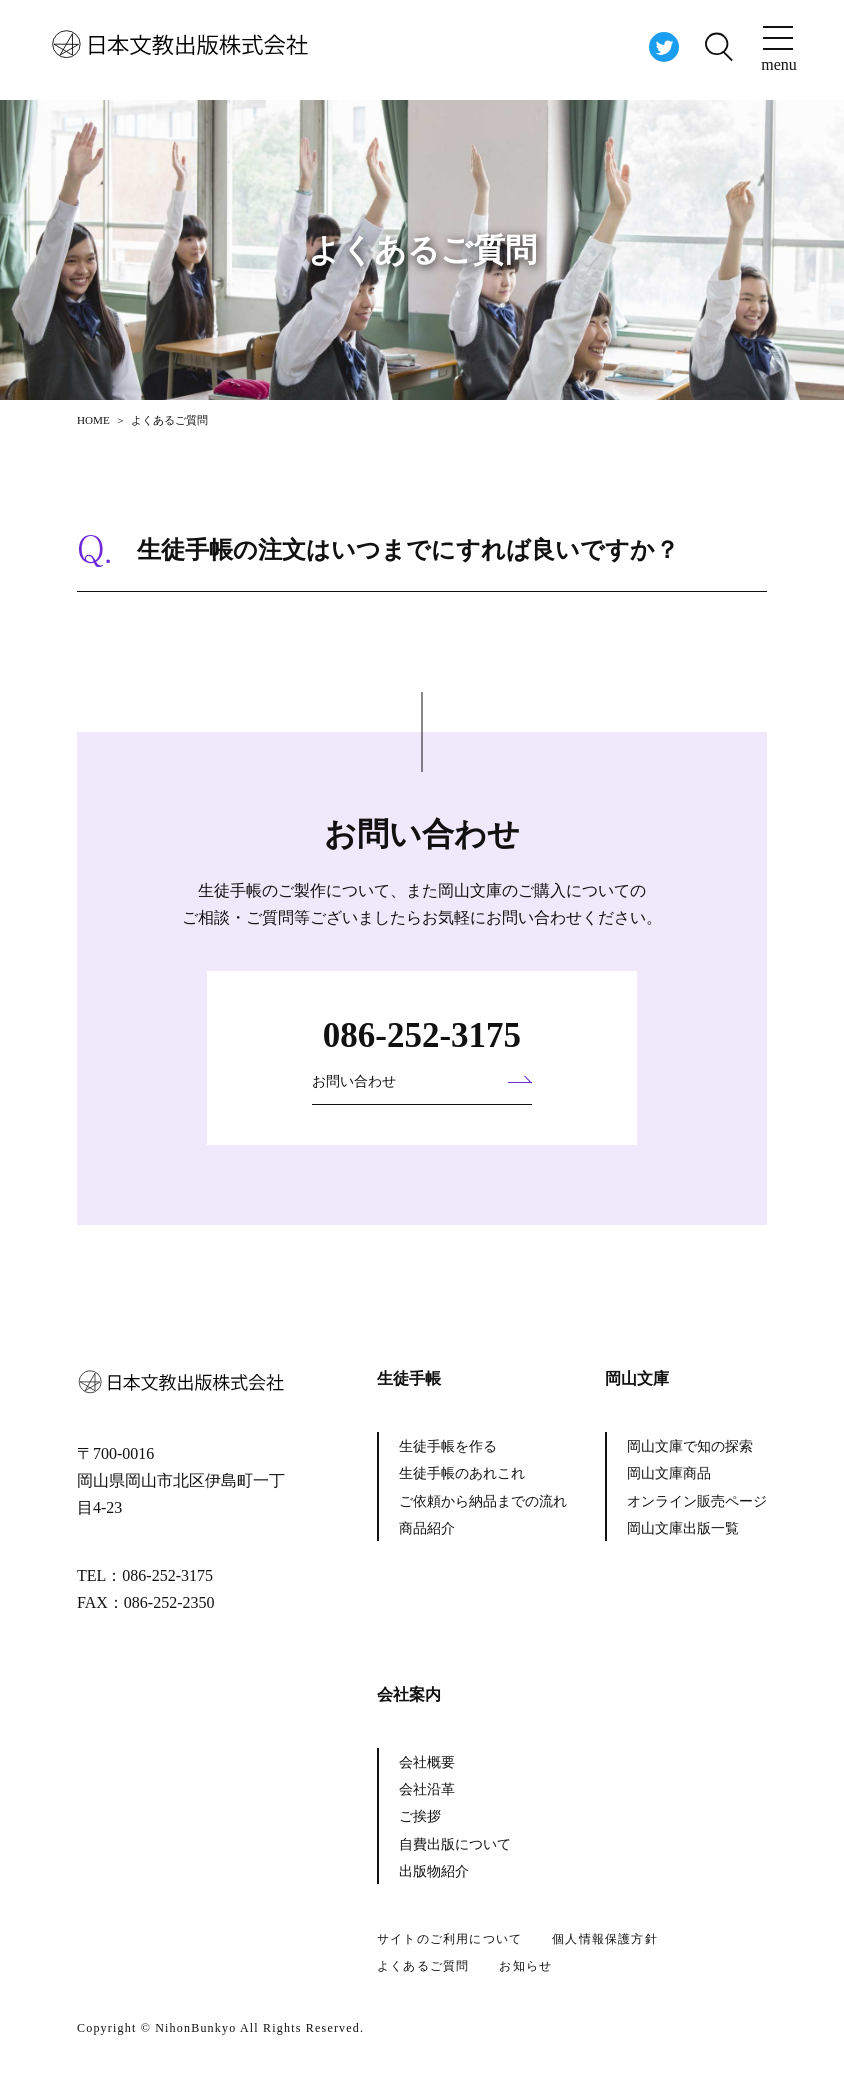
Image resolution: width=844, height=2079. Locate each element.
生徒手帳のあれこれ (462, 1473)
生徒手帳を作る (448, 1446)
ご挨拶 (420, 1816)
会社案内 (409, 1694)
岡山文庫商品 (669, 1473)
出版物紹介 (434, 1871)
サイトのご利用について (449, 1939)
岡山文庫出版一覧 (683, 1528)
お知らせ (525, 1966)
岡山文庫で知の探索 (690, 1446)
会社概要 (427, 1762)
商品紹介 (427, 1528)
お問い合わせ (354, 1081)
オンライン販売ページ (697, 1501)
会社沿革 (427, 1789)
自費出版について (455, 1844)
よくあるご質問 (423, 1966)
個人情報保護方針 (605, 1939)
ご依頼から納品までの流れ (483, 1501)
